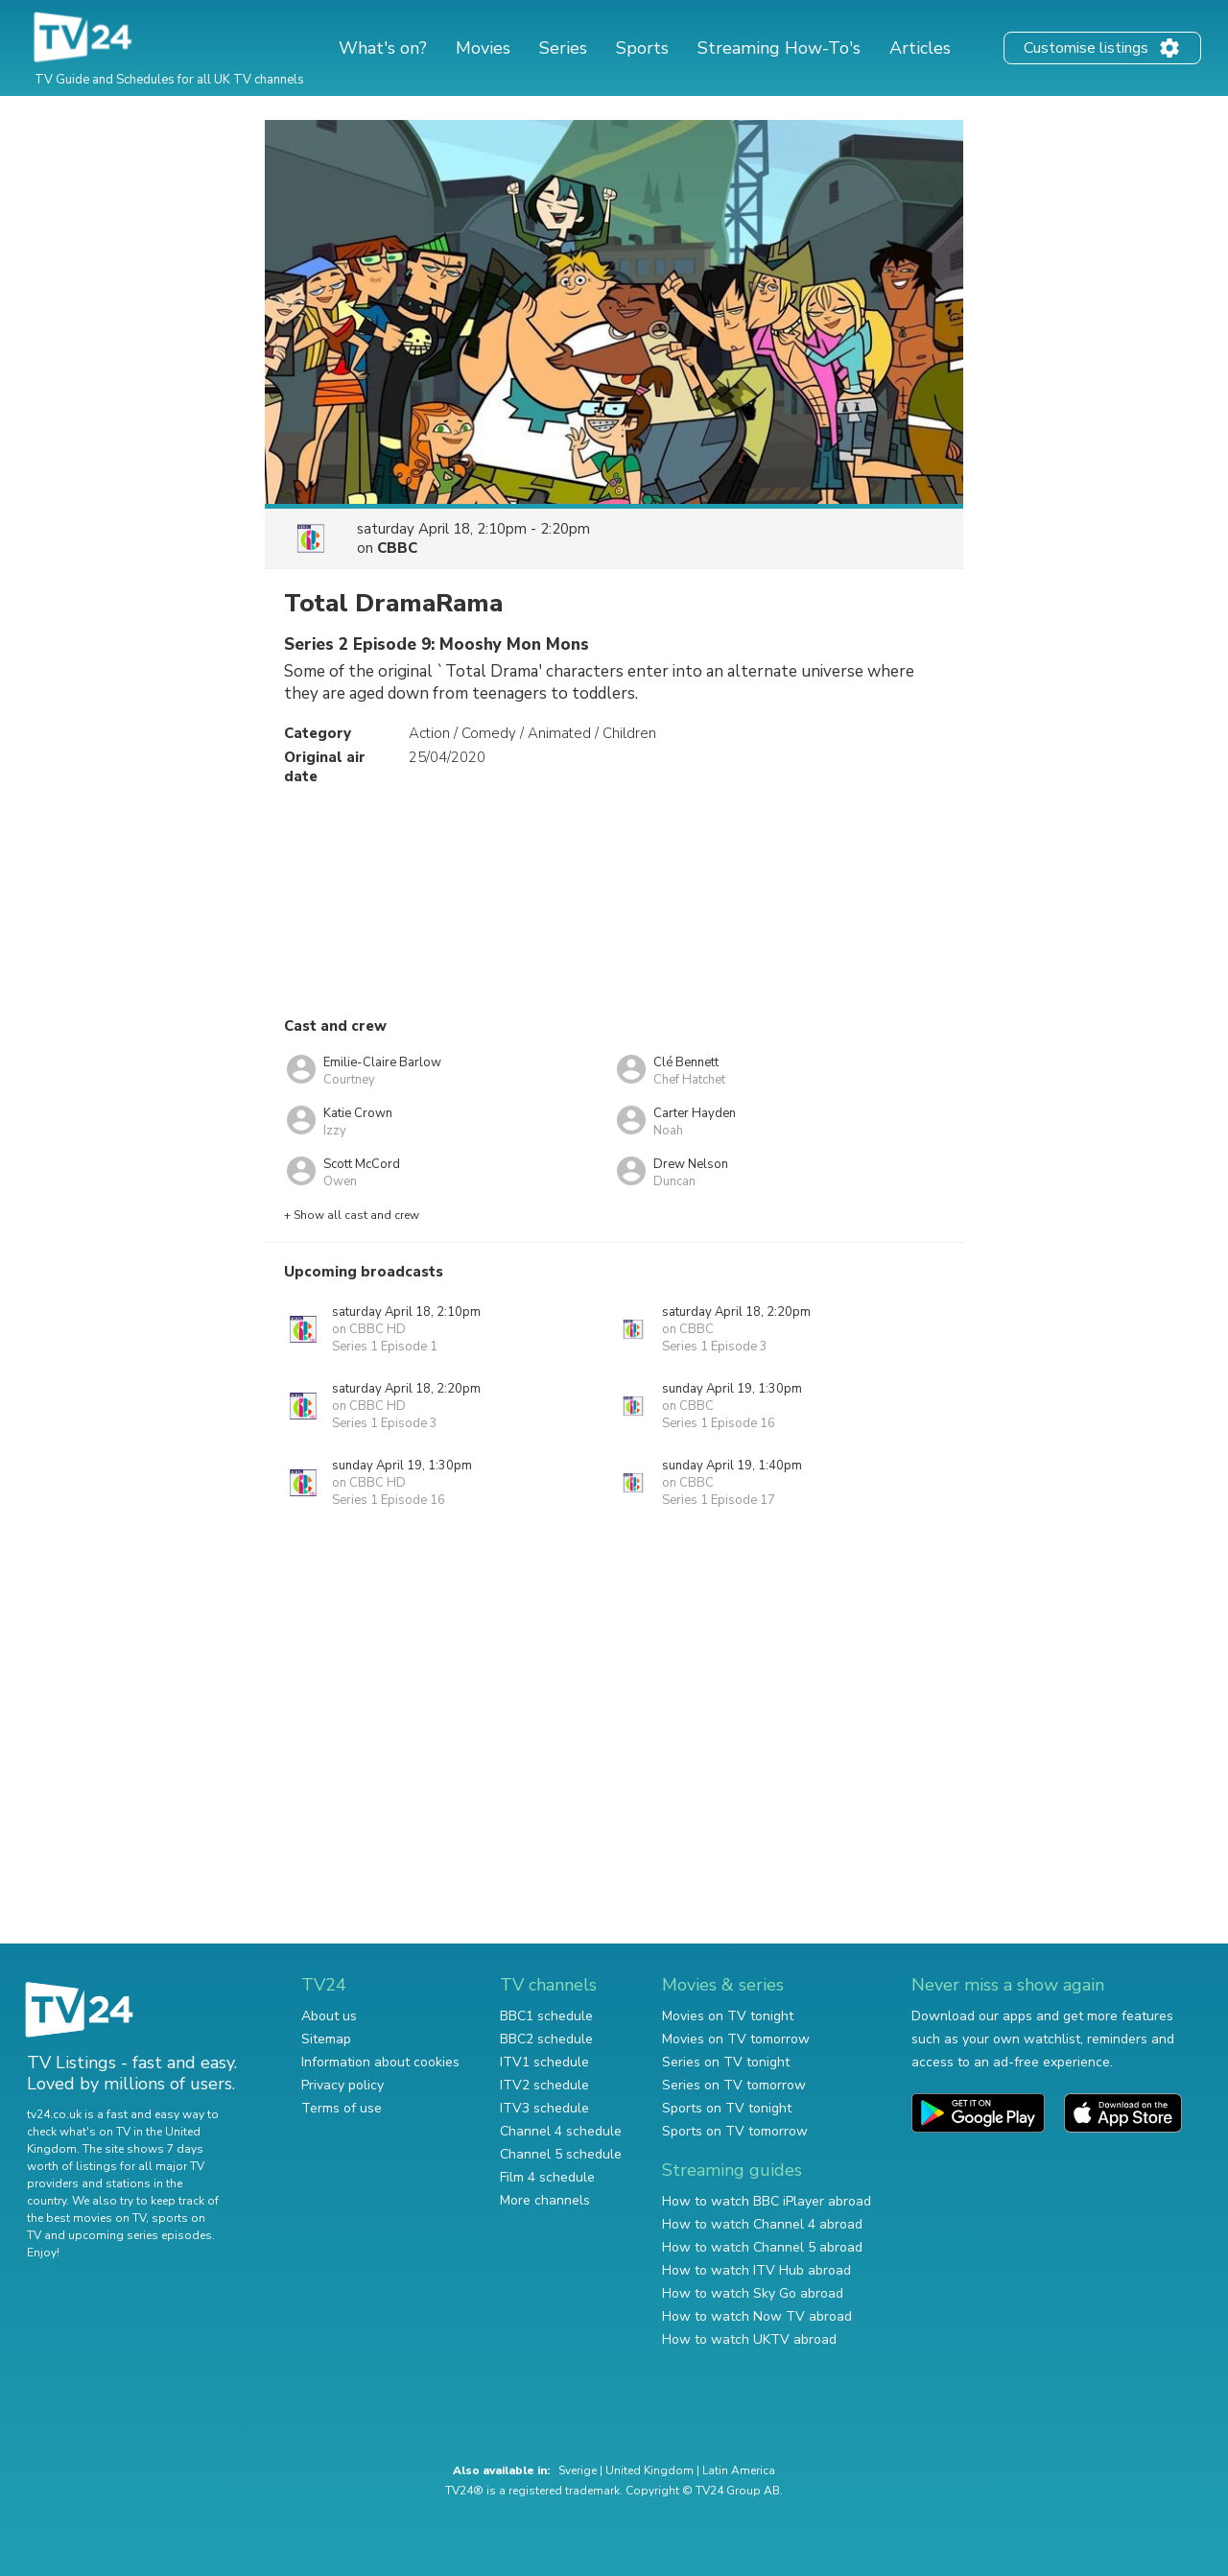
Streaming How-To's (779, 48)
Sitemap (326, 2039)
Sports (642, 48)
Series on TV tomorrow (734, 2085)
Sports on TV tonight (726, 2108)
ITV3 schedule (544, 2108)
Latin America (738, 2470)
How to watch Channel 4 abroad (762, 2224)
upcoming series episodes (140, 2235)
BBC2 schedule (546, 2039)
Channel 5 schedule (561, 2154)
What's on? (383, 48)
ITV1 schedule (544, 2062)
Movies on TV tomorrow (736, 2039)
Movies (483, 48)
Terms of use (341, 2108)
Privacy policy (342, 2085)
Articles (920, 48)
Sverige (577, 2470)
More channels (545, 2200)
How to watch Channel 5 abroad (762, 2247)
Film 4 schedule (547, 2177)
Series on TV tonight (726, 2062)
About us (329, 2016)
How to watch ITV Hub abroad (756, 2270)
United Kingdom (649, 2470)
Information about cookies (380, 2062)
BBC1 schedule (546, 2016)
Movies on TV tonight (727, 2016)
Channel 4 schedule (561, 2131)
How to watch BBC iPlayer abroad (766, 2201)
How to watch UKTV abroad (749, 2339)
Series (563, 48)
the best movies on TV (86, 2218)
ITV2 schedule (544, 2085)
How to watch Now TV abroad (757, 2316)
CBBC (397, 548)
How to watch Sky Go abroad (752, 2293)
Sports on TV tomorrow (735, 2131)
